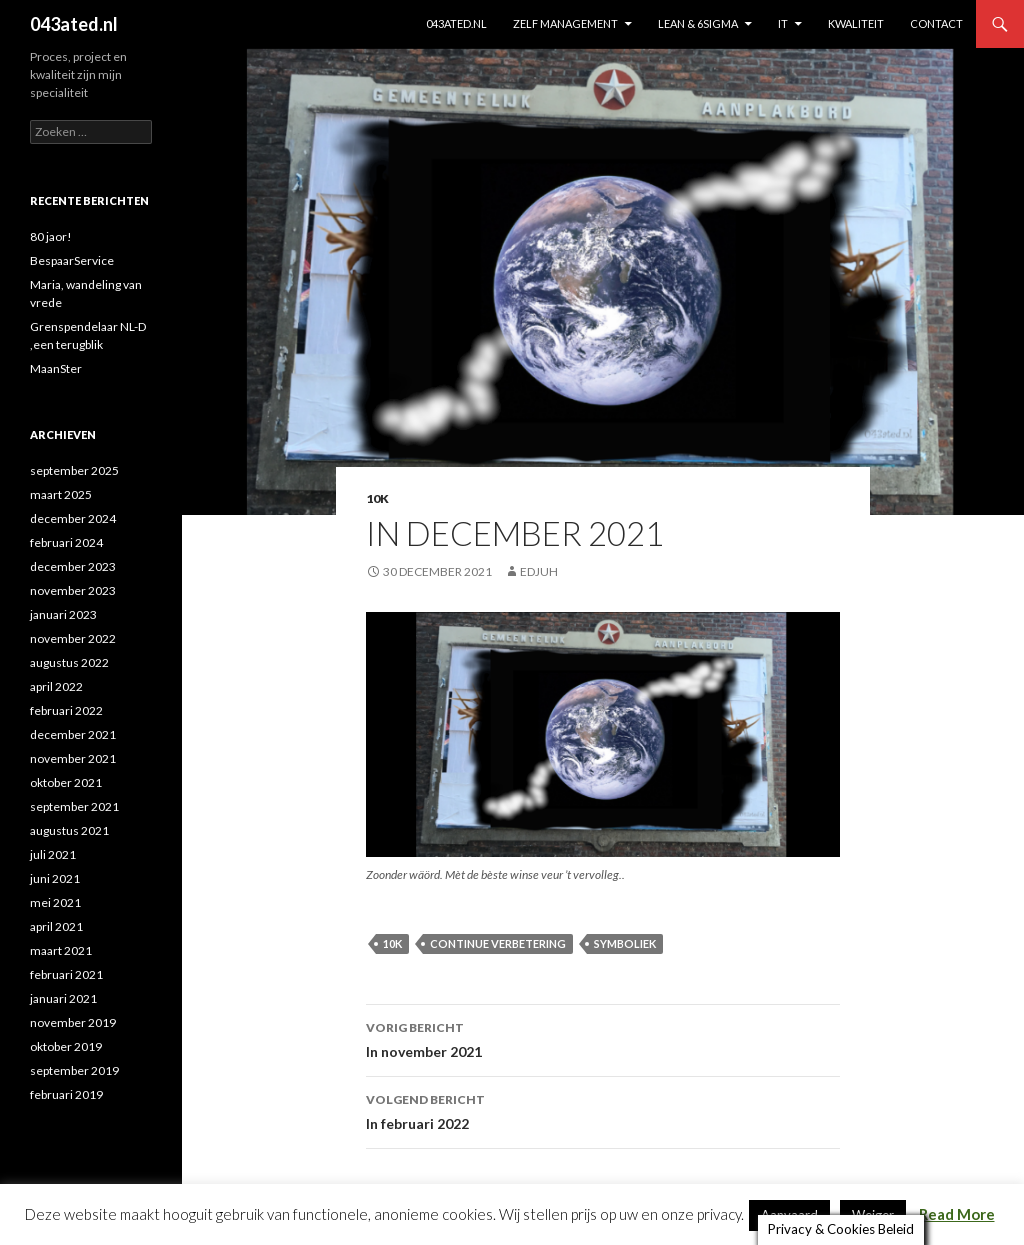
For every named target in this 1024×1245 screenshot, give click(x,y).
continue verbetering (498, 943)
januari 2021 (63, 998)
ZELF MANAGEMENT (565, 23)
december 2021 (73, 734)
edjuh (539, 571)
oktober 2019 (66, 1046)
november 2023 (73, 590)
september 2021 (74, 806)
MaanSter (56, 368)
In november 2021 (603, 1038)
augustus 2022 (69, 662)
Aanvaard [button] (789, 1212)
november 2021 (73, 758)
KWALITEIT (856, 23)
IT (783, 23)
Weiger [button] (873, 1212)
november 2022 (73, 638)
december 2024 (73, 518)
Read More (957, 1211)
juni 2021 (55, 878)
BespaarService (72, 260)
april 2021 (56, 926)
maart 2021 (61, 950)
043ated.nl (74, 24)
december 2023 (73, 566)
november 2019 (73, 1022)
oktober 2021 (66, 782)
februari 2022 (66, 710)
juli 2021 (53, 854)
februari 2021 (66, 974)
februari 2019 (66, 1094)
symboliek (625, 943)
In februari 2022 (603, 1110)
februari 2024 (66, 542)
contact (936, 23)
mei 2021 (55, 902)
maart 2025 (61, 494)
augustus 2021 (69, 830)
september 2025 (74, 470)
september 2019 (74, 1070)
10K (377, 498)
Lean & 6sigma (698, 23)
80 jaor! (51, 236)
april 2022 (56, 686)
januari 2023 (63, 614)
